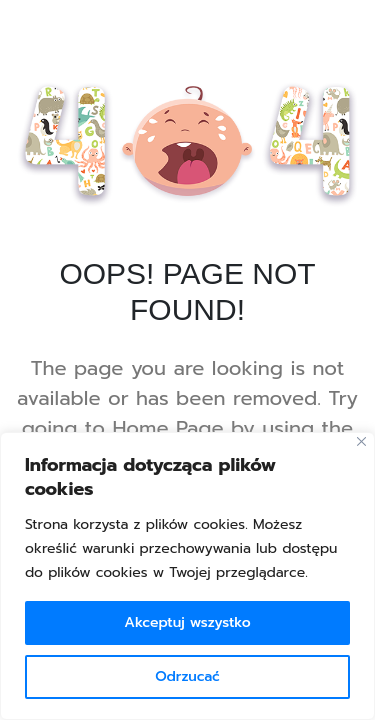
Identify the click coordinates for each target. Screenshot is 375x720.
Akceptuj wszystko (187, 622)
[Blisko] (361, 441)
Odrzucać (187, 676)
